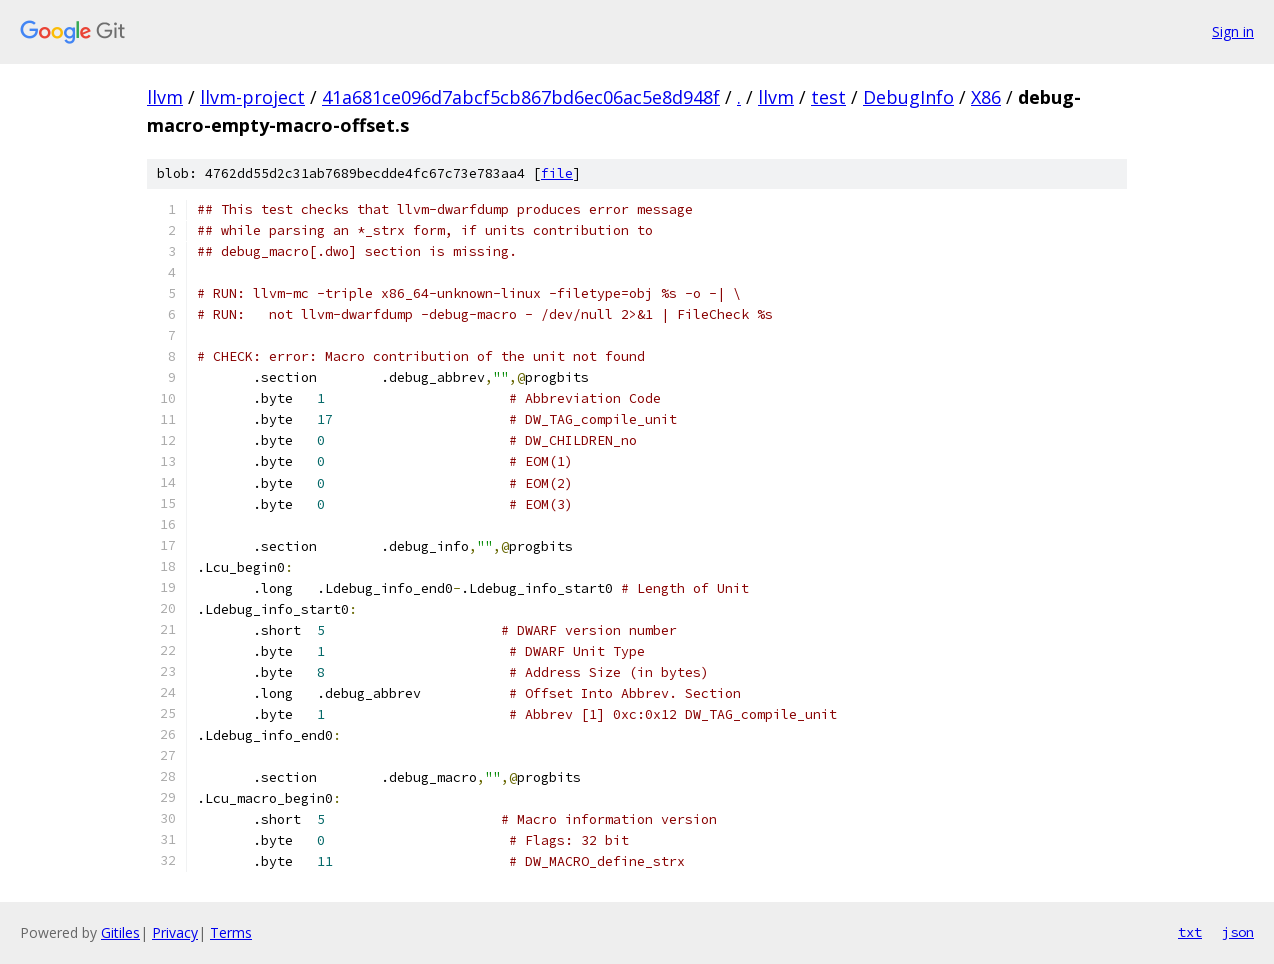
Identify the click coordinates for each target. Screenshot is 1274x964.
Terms (231, 932)
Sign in (1233, 31)
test (828, 97)
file (557, 173)
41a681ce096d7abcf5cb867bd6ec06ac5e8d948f (521, 97)
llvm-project (252, 97)
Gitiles (120, 932)
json (1238, 932)
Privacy (175, 932)
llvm (165, 97)
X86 (986, 97)
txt (1190, 932)
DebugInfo (908, 97)
